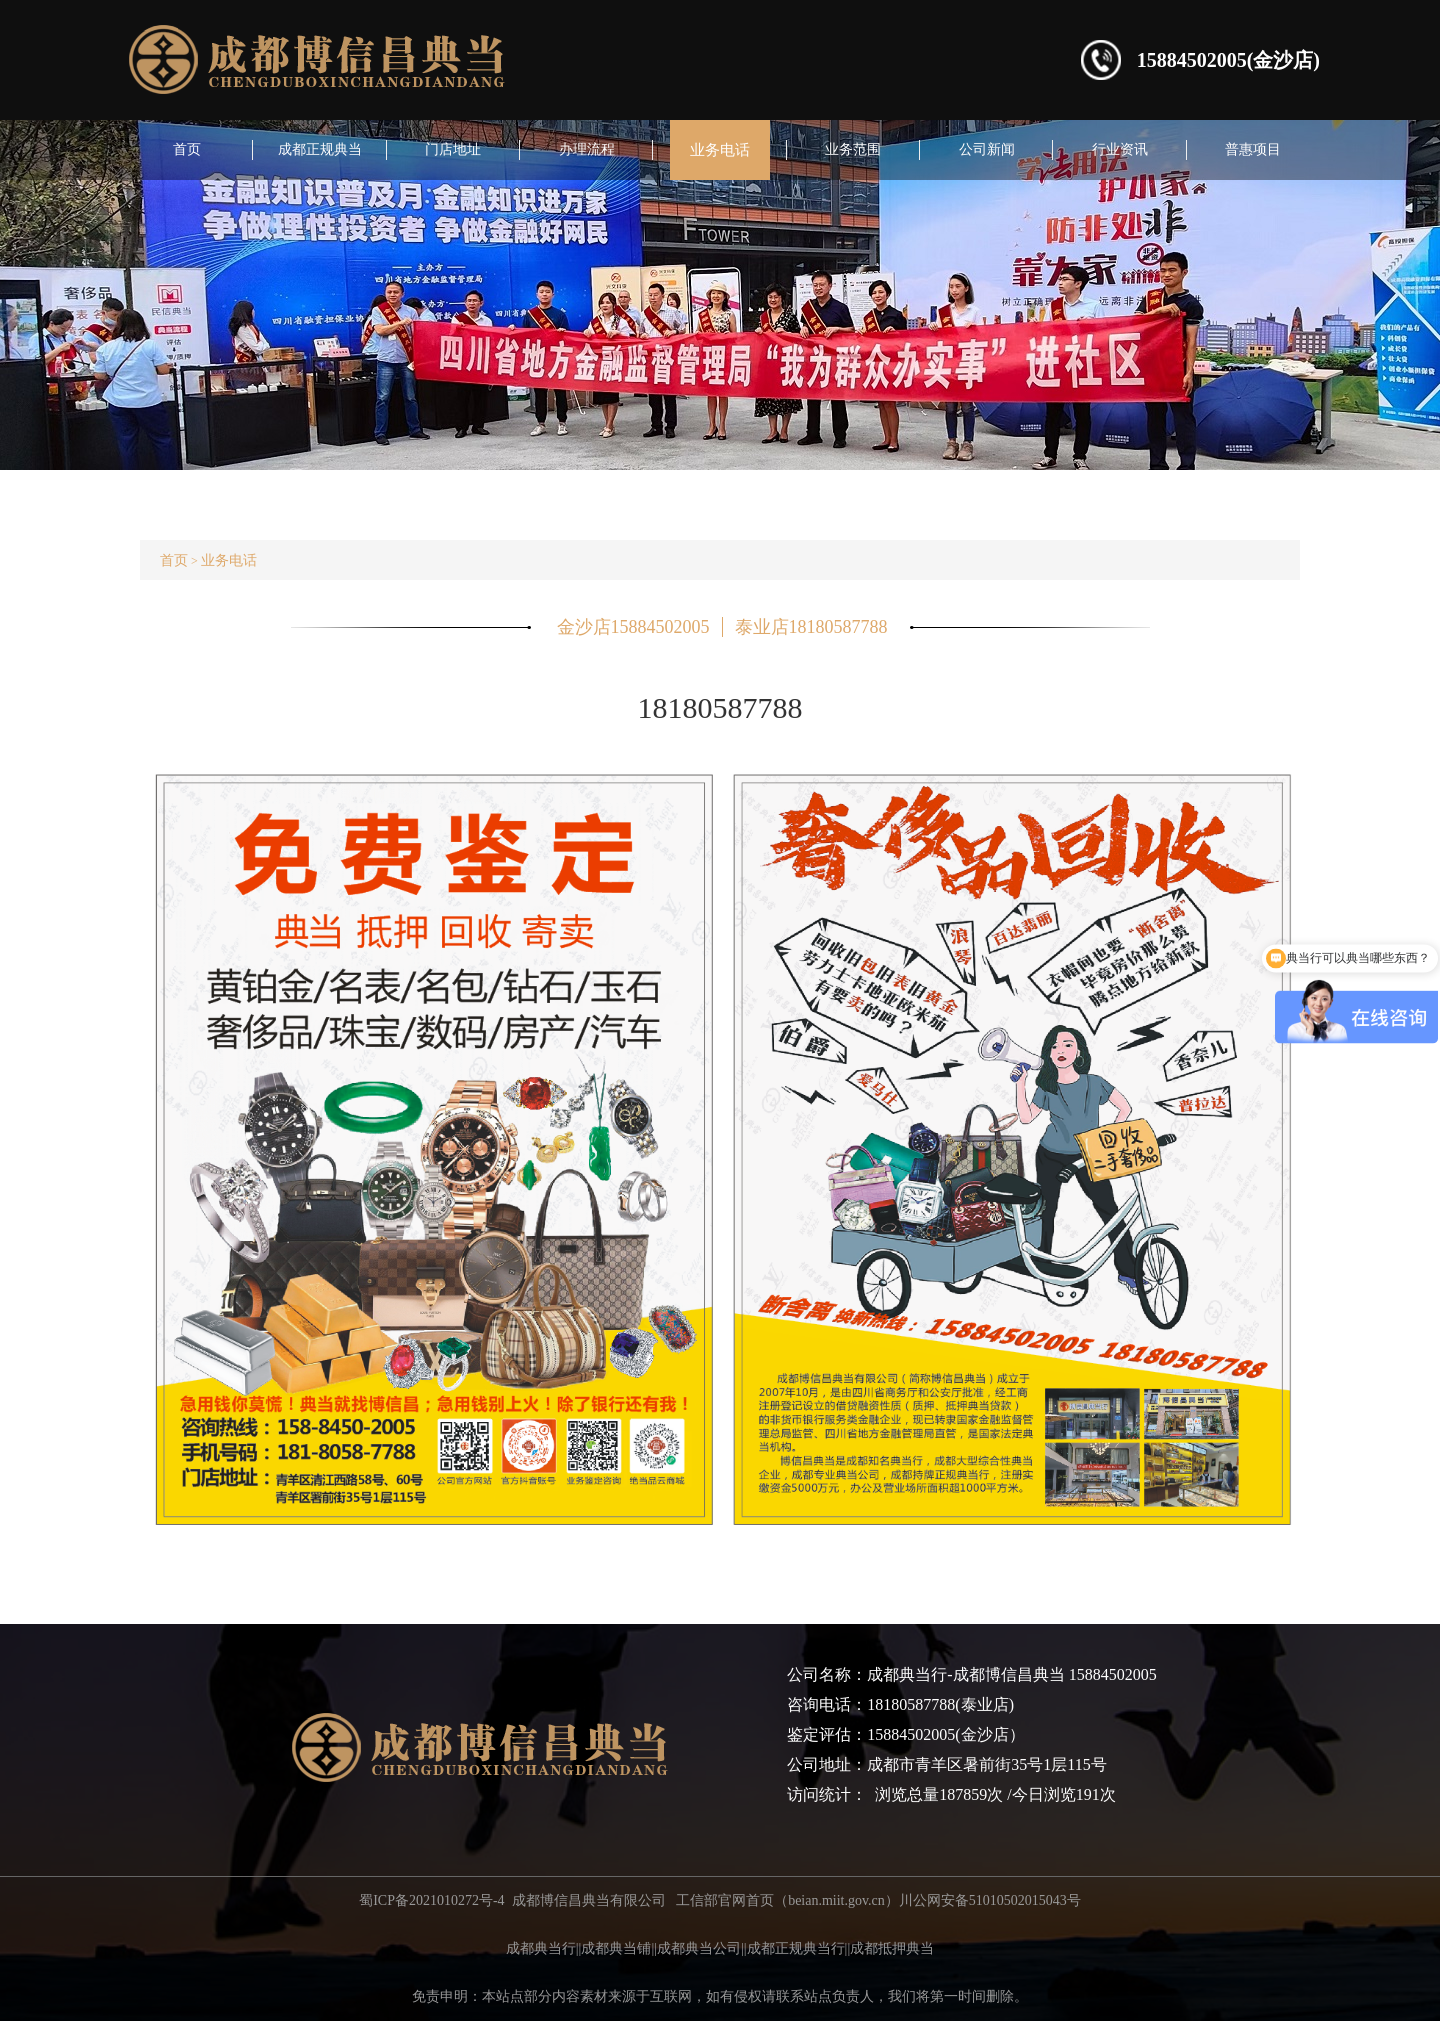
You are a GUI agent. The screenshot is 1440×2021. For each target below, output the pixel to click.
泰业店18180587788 (811, 627)
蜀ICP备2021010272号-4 (431, 1900)
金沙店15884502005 (633, 627)
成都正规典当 (320, 149)
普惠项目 (1253, 149)
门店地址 (453, 149)
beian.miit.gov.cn (836, 1900)
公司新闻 (987, 149)
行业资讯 (1120, 149)
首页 (187, 149)
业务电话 (720, 150)
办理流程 (587, 149)
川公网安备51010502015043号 (990, 1900)
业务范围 (853, 149)
